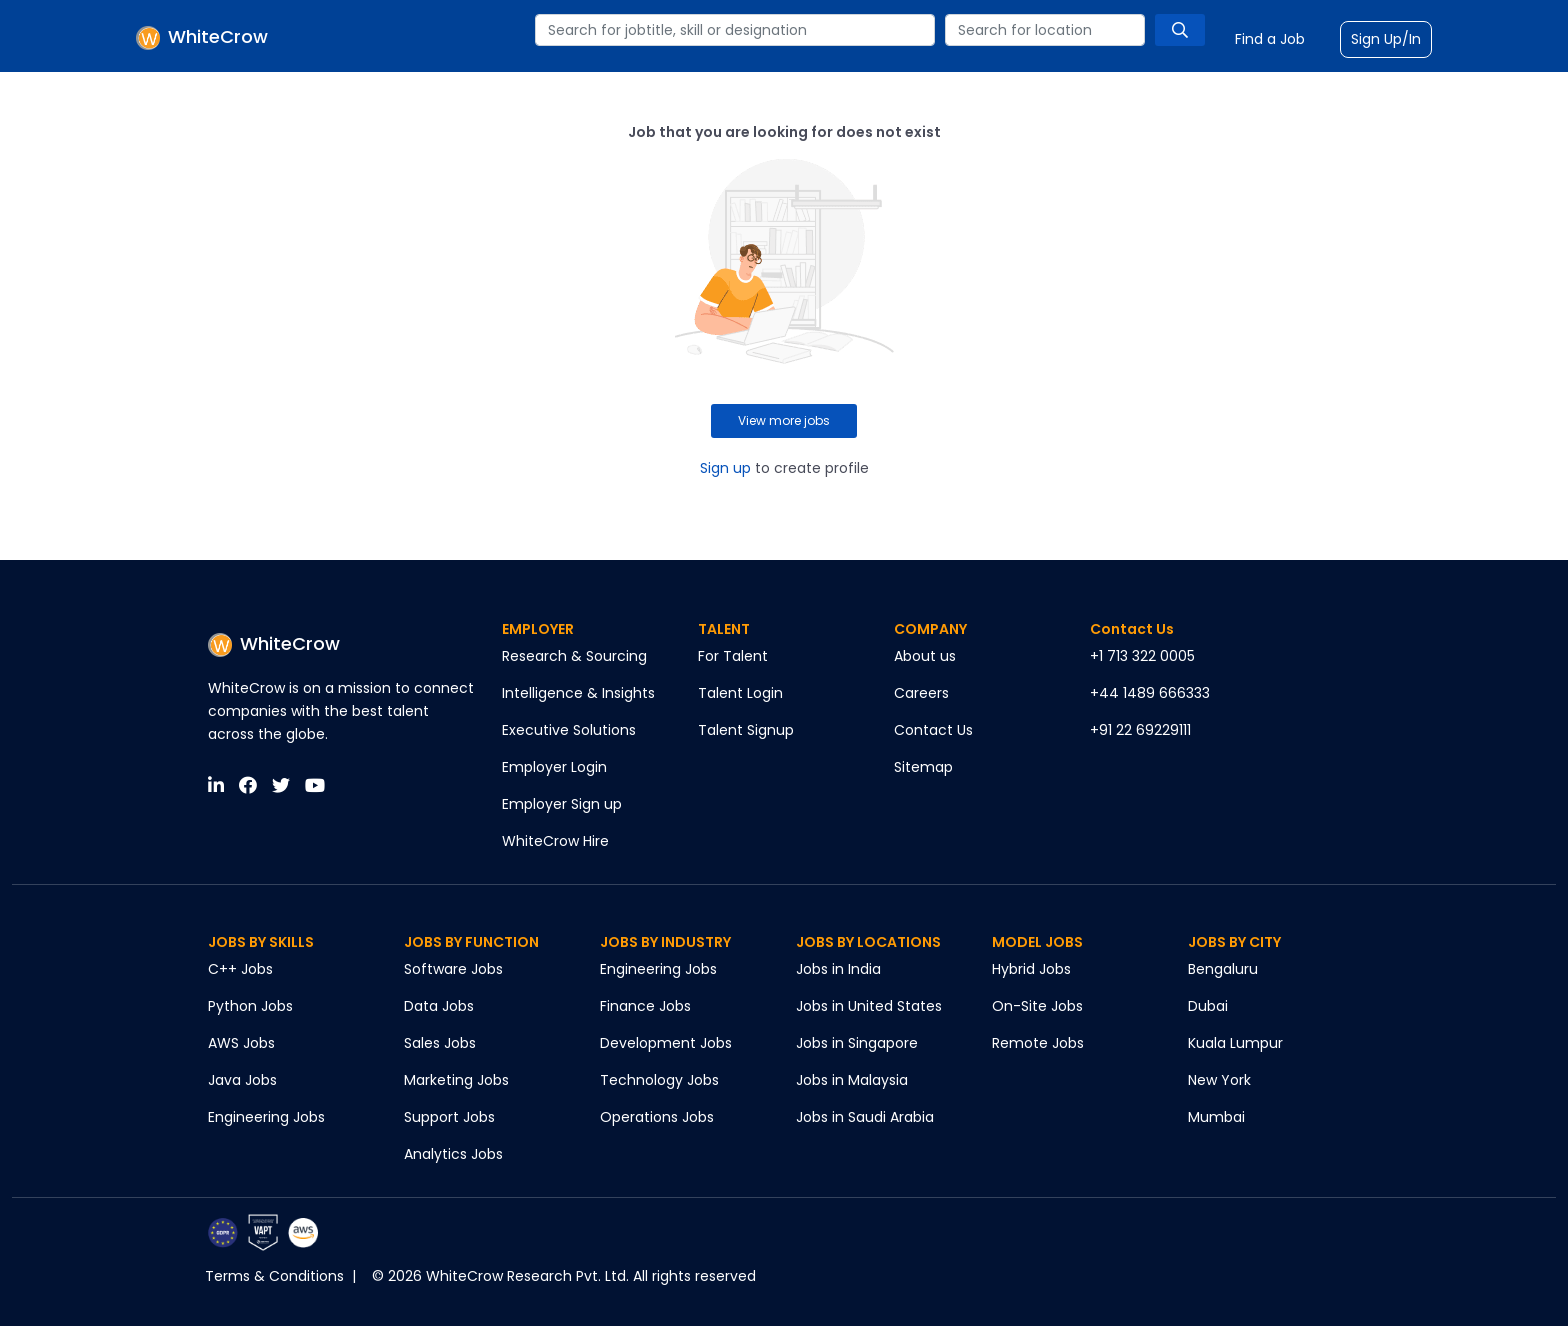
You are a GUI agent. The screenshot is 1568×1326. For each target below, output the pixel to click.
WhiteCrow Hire (555, 841)
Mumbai (1216, 1117)
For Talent (733, 656)
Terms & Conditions (274, 1276)
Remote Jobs (1038, 1043)
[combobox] (735, 30)
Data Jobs (439, 1006)
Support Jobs (449, 1117)
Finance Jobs (645, 1006)
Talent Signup (746, 730)
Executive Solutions (569, 730)
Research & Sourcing (574, 656)
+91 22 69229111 (1140, 730)
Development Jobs (666, 1043)
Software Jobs (453, 969)
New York (1219, 1080)
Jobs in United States (869, 1006)
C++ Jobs (240, 969)
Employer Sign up (562, 804)
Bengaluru (1223, 969)
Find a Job (1270, 39)
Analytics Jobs (453, 1154)
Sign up (725, 468)
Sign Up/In (1386, 39)
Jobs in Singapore (857, 1043)
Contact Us (933, 730)
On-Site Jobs (1037, 1006)
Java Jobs (242, 1080)
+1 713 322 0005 (1142, 656)
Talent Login (740, 693)
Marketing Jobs (456, 1080)
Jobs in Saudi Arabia (865, 1117)
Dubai (1208, 1006)
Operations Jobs (657, 1117)
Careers (921, 693)
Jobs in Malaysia (852, 1080)
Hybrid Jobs (1031, 969)
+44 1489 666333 (1150, 693)
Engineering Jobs (266, 1117)
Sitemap (923, 767)
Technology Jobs (659, 1080)
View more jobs (784, 420)
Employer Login (554, 767)
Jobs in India (838, 969)
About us (925, 656)
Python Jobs (250, 1006)
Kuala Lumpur (1235, 1043)
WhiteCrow (274, 643)
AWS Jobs (241, 1043)
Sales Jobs (440, 1043)
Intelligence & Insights (578, 693)
